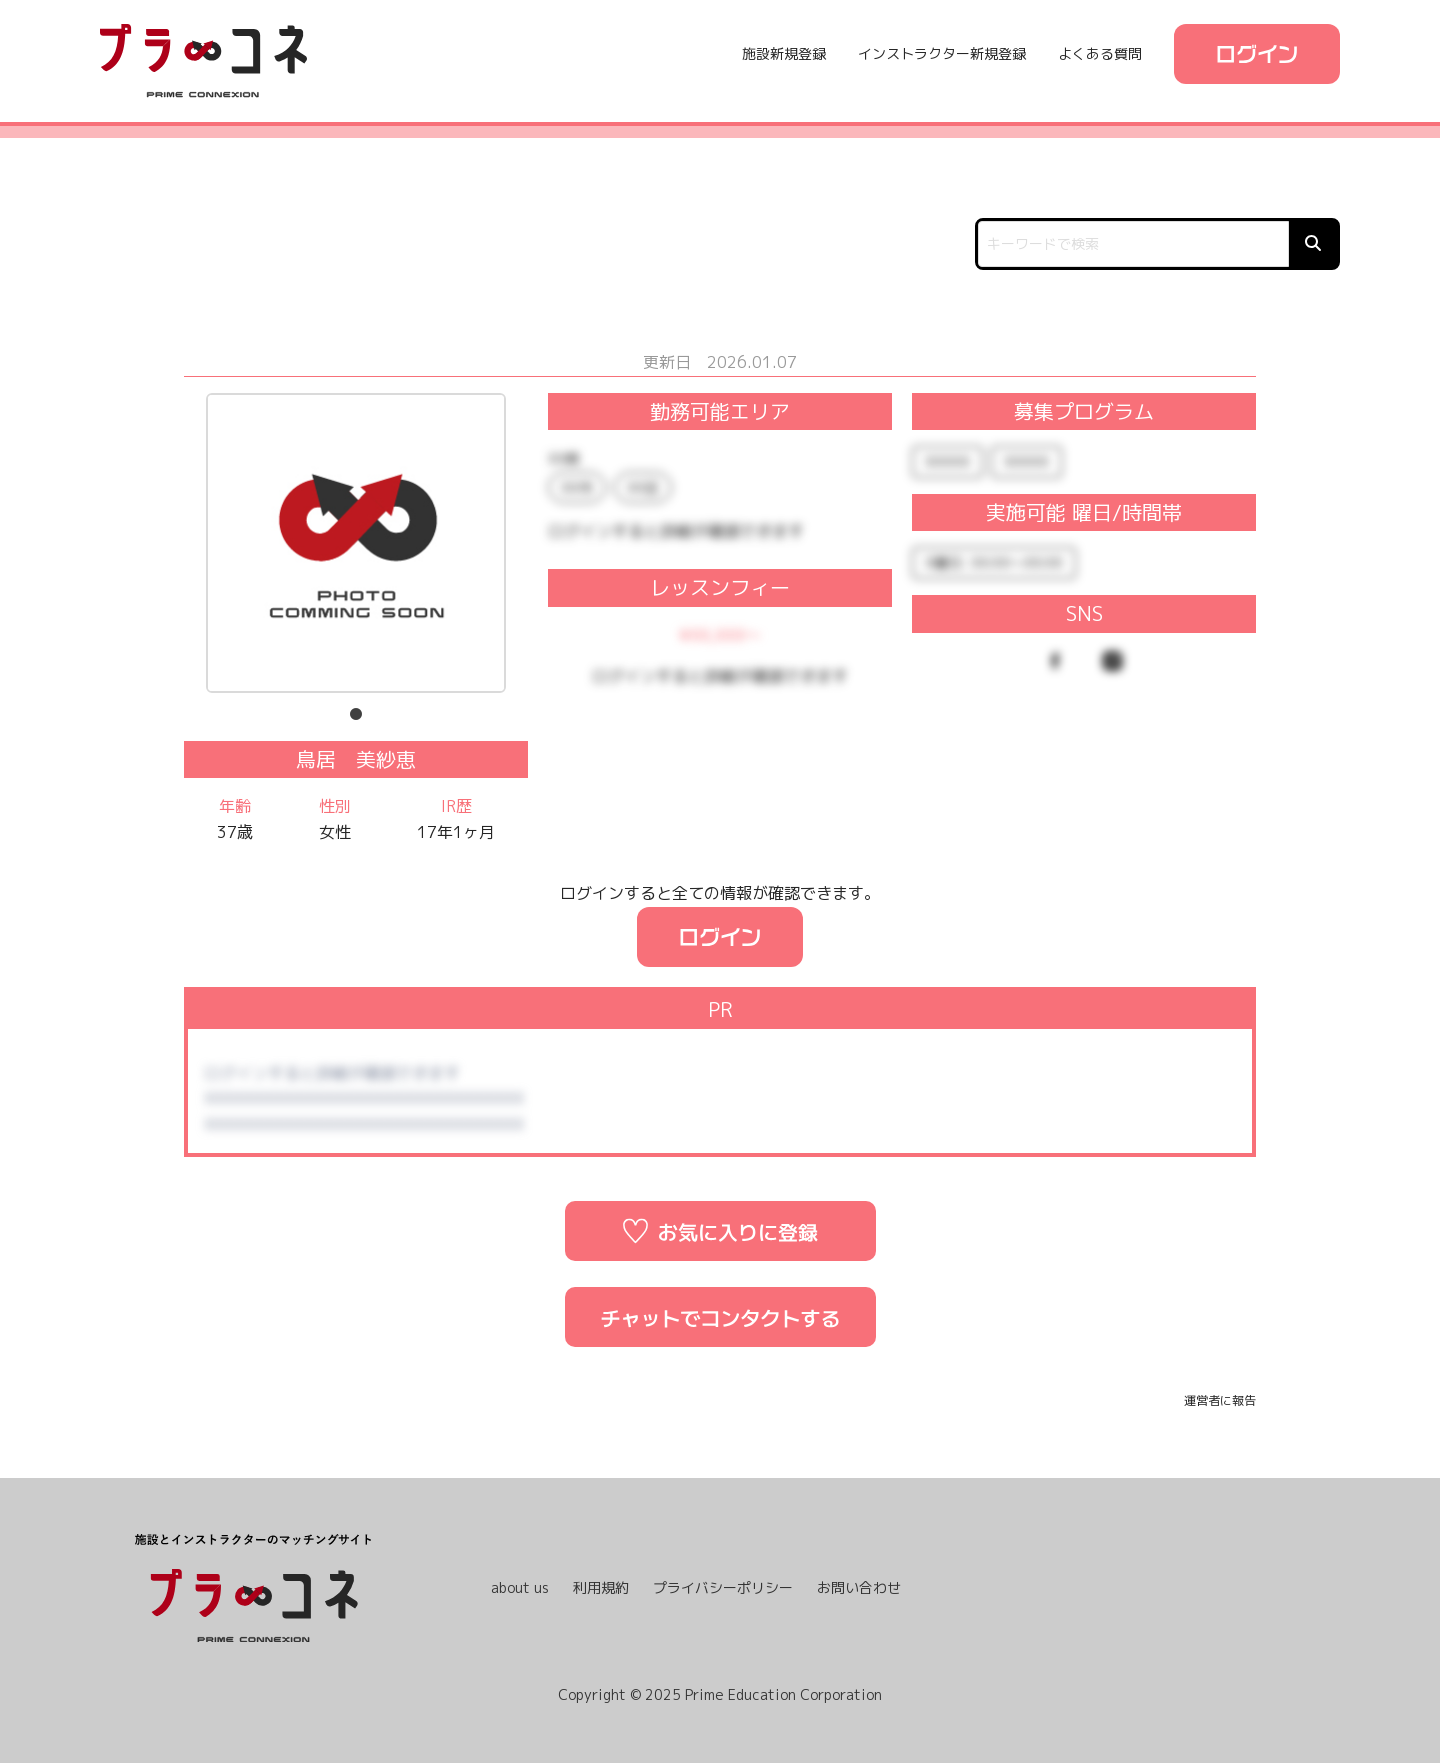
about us (520, 1587)
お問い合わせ (859, 1587)
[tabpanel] (356, 545)
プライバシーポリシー (723, 1587)
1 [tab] (356, 715)
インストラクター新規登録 (942, 53)
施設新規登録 (784, 53)
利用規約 (601, 1587)
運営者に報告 (1220, 1400)
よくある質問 (1100, 53)
